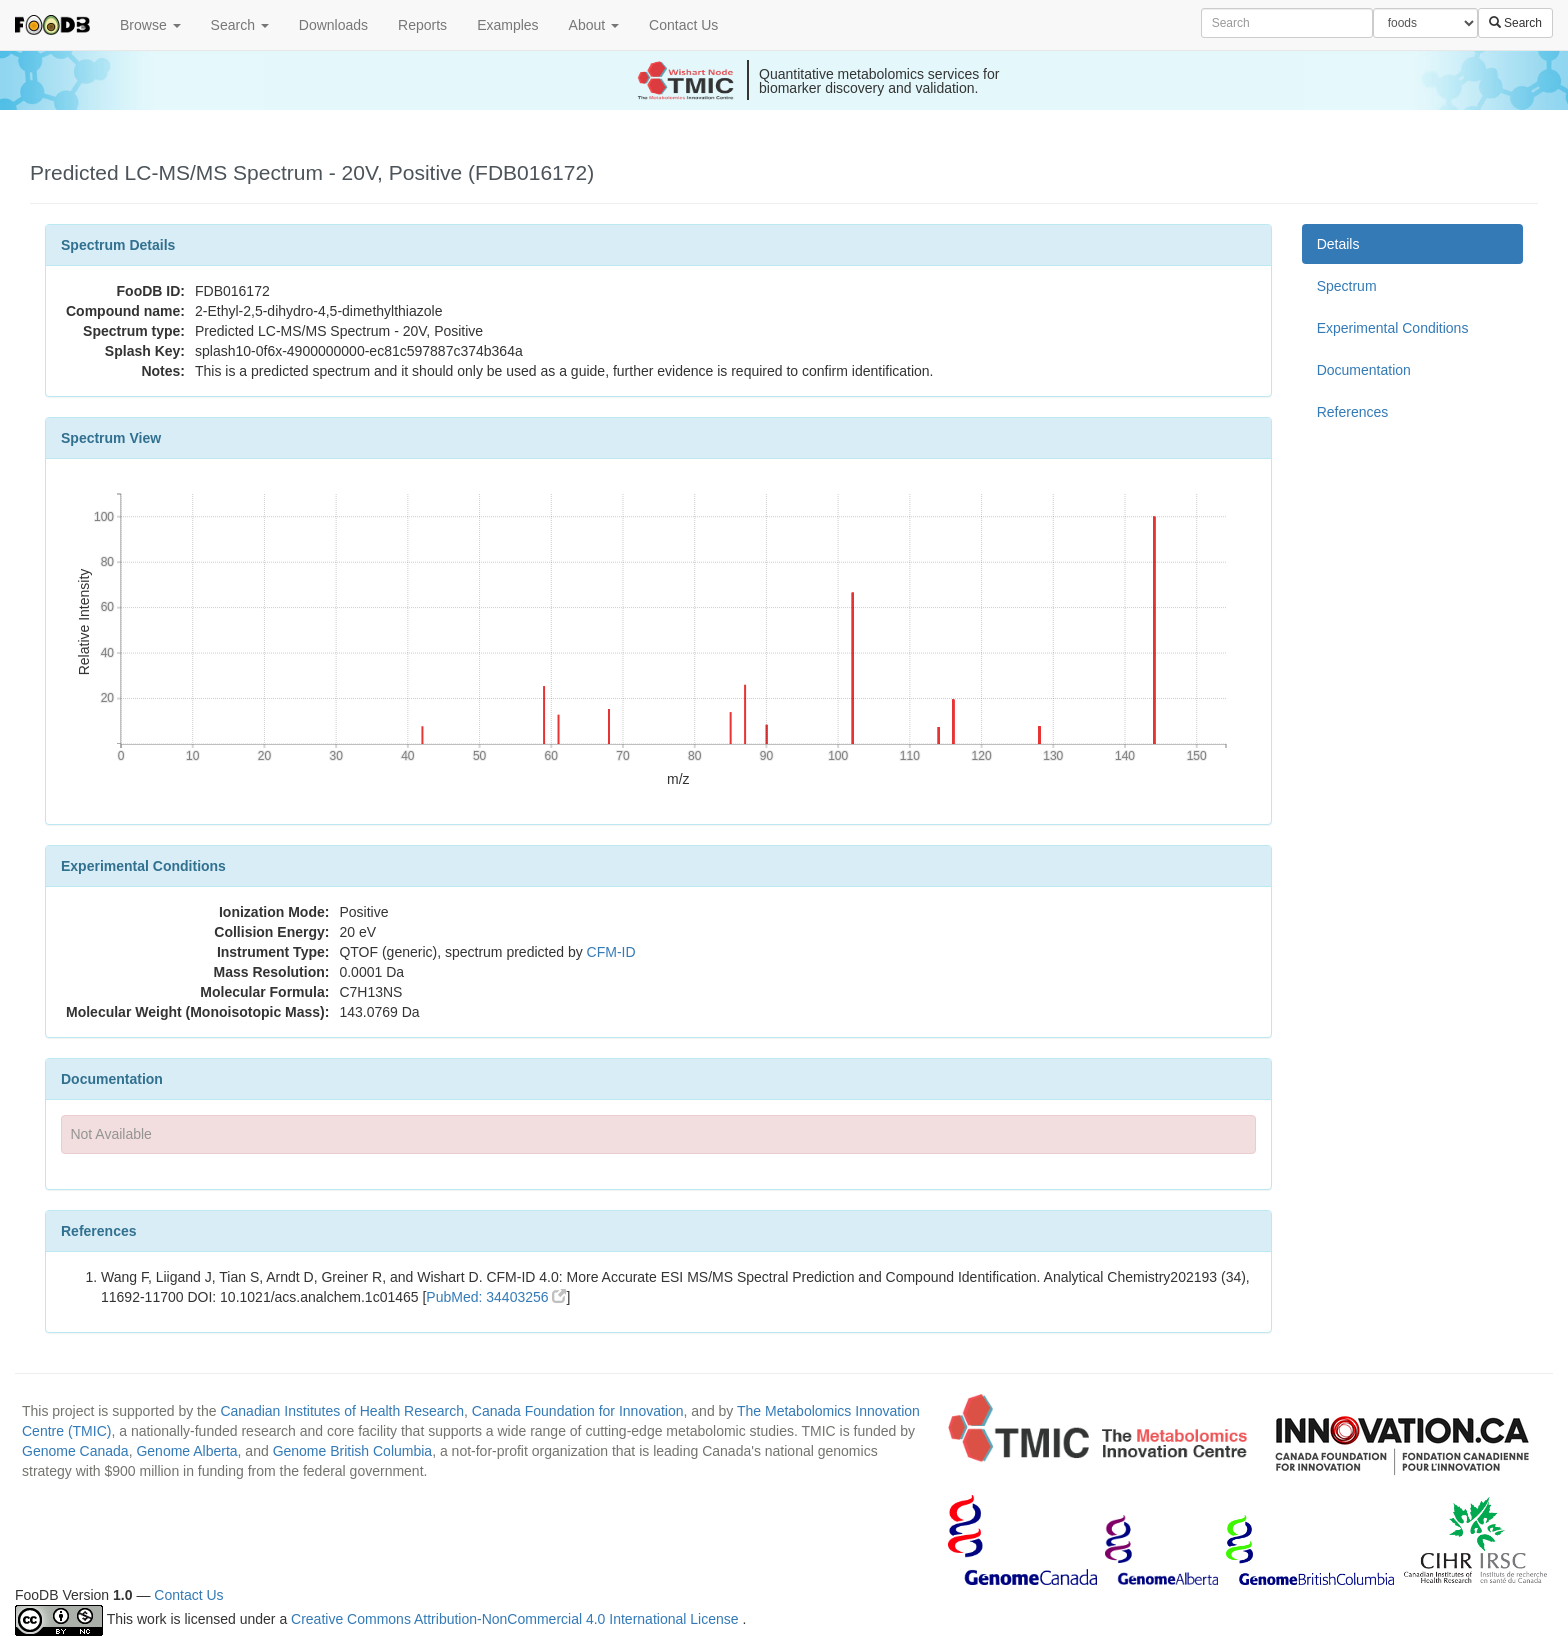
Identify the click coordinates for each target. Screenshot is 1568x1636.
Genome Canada (75, 1451)
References (1353, 412)
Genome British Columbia (353, 1451)
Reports (422, 25)
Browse (150, 25)
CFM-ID (611, 952)
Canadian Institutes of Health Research (342, 1411)
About (594, 25)
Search (240, 25)
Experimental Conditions (1393, 328)
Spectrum (1347, 286)
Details (1338, 244)
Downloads (333, 25)
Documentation (1364, 370)
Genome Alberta (186, 1451)
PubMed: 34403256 (496, 1297)
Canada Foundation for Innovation (578, 1411)
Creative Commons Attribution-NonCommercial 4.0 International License (516, 1619)
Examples (507, 25)
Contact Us (683, 25)
